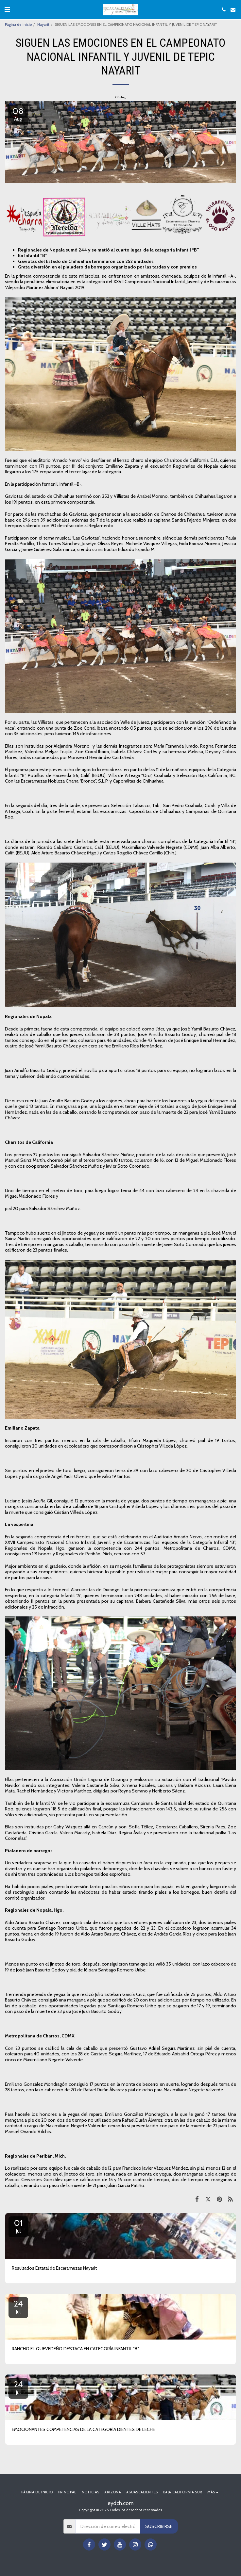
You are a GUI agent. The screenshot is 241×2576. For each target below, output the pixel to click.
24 (18, 2306)
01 (18, 2226)
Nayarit (43, 24)
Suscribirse (158, 2526)
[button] (7, 9)
